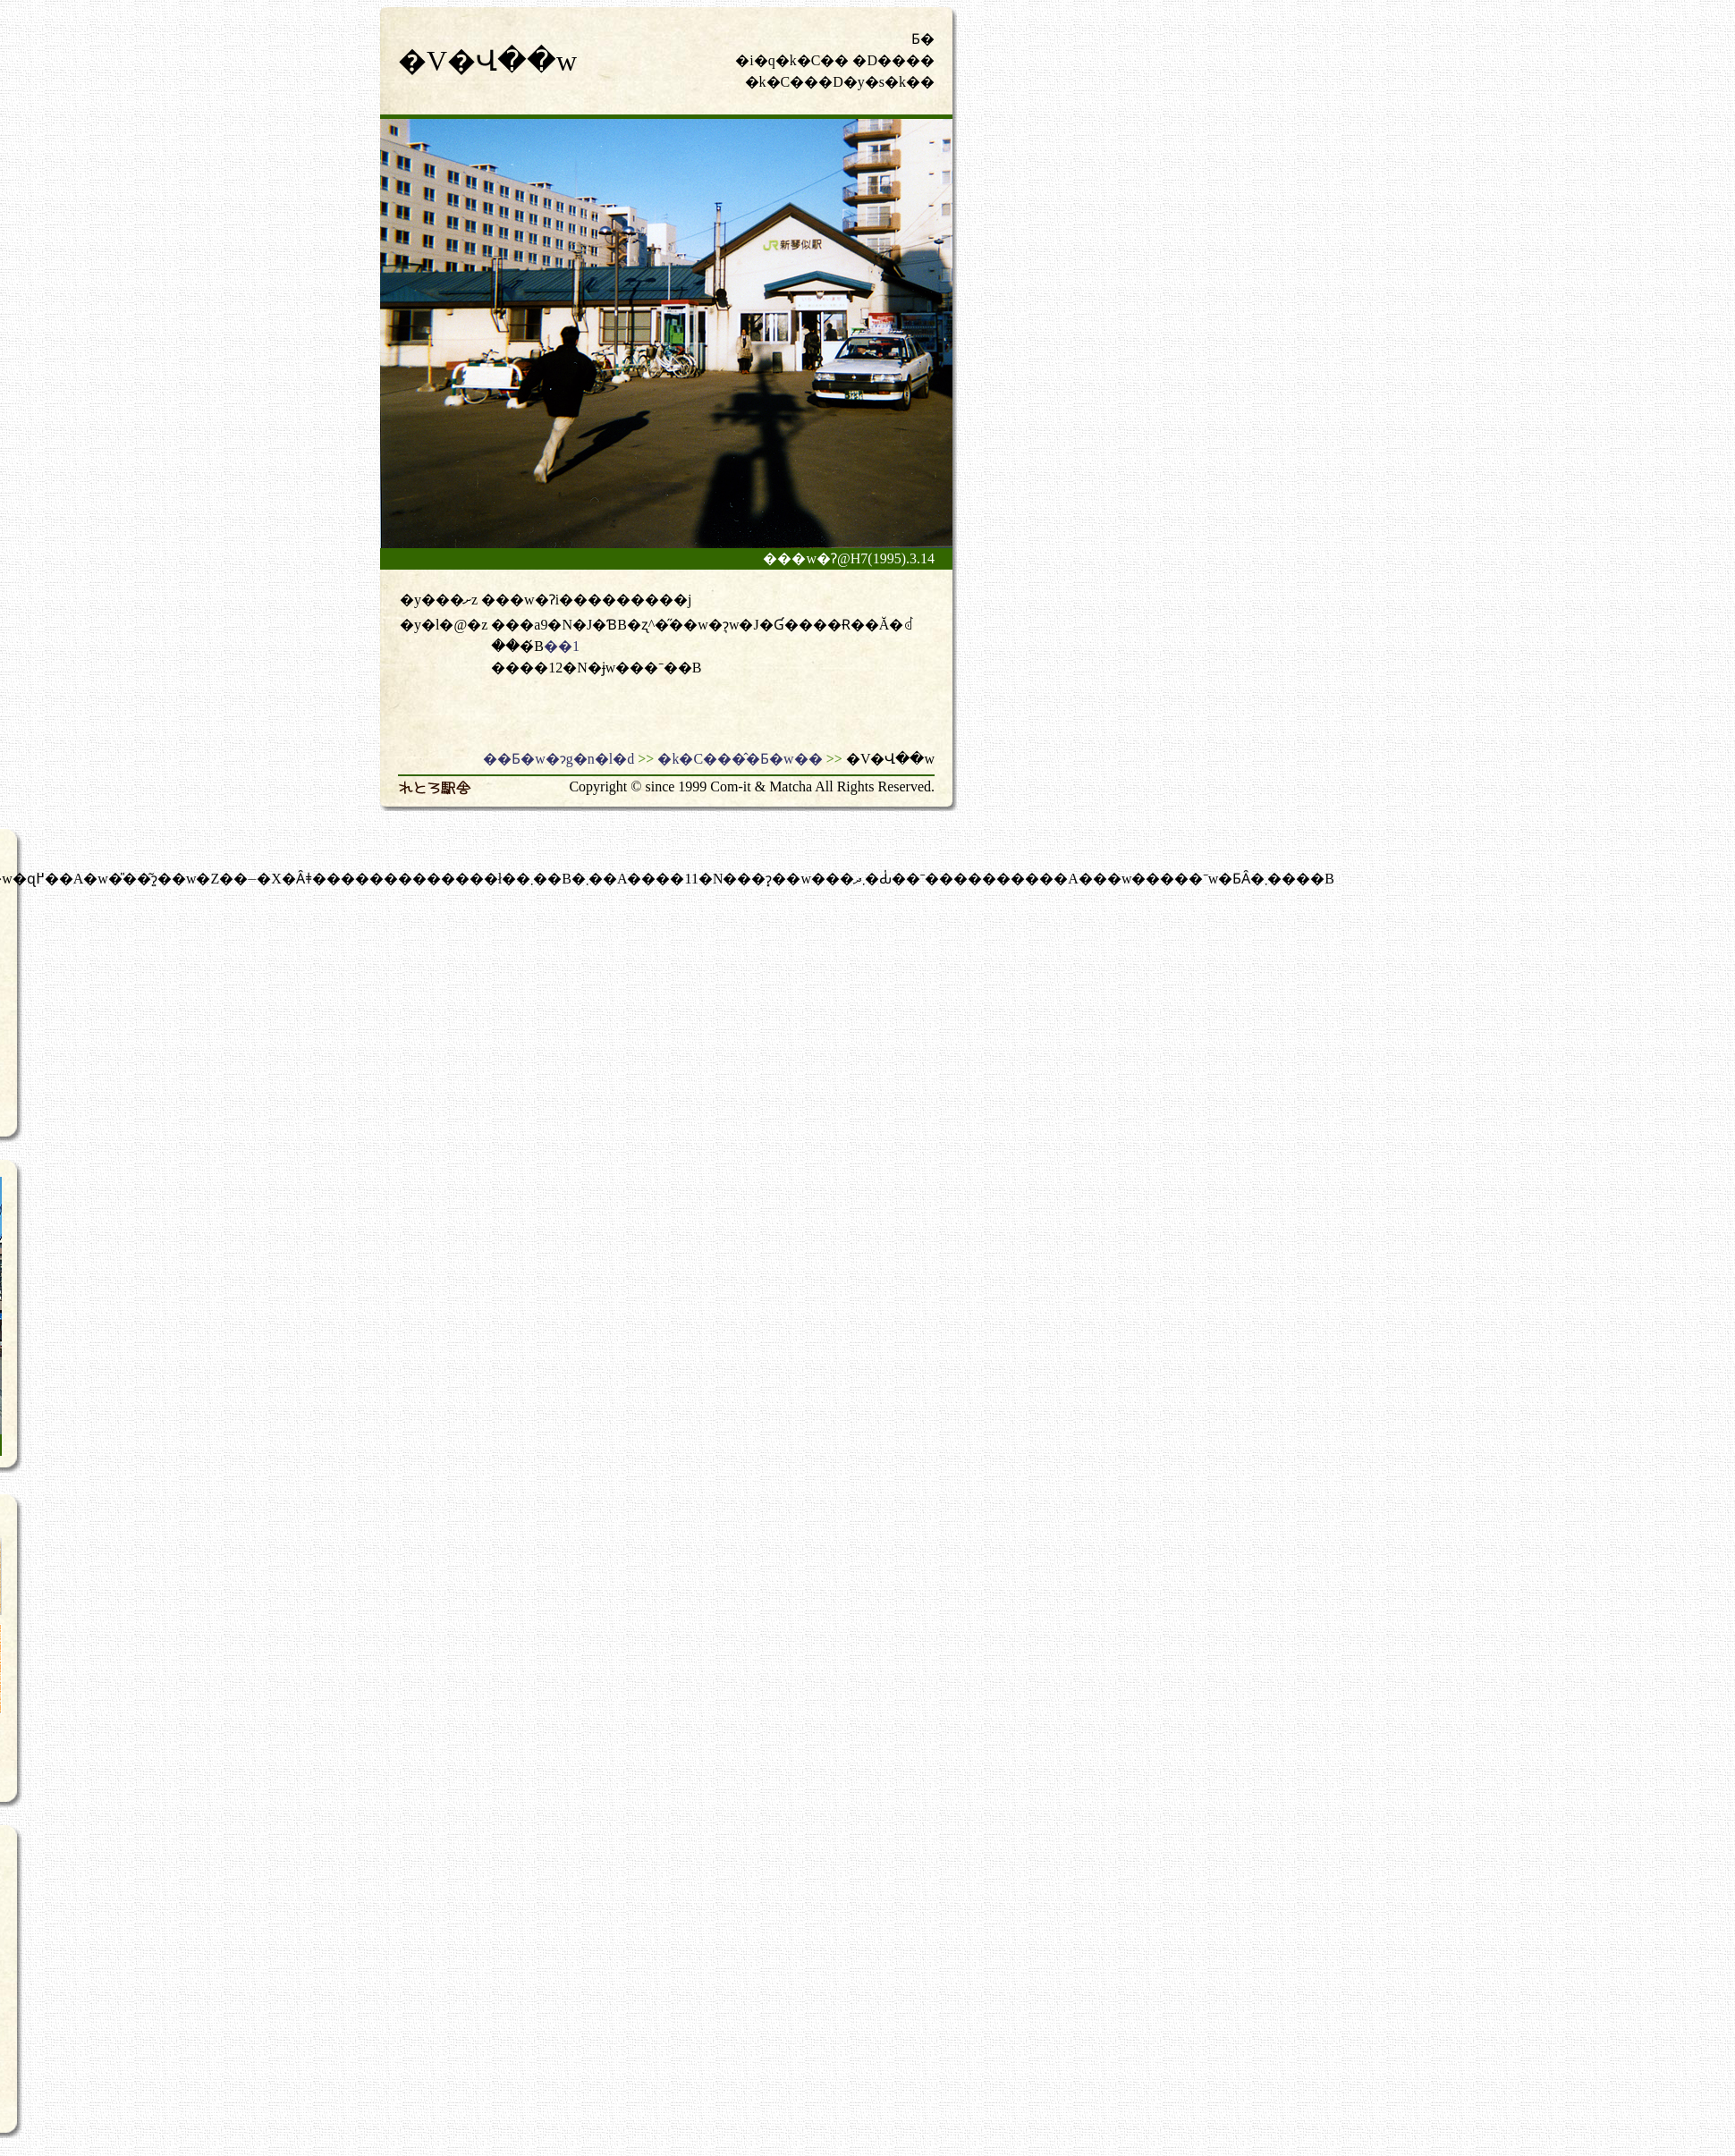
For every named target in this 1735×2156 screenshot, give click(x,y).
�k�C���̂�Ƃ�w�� (739, 758)
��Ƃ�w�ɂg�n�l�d (558, 758)
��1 (562, 646)
